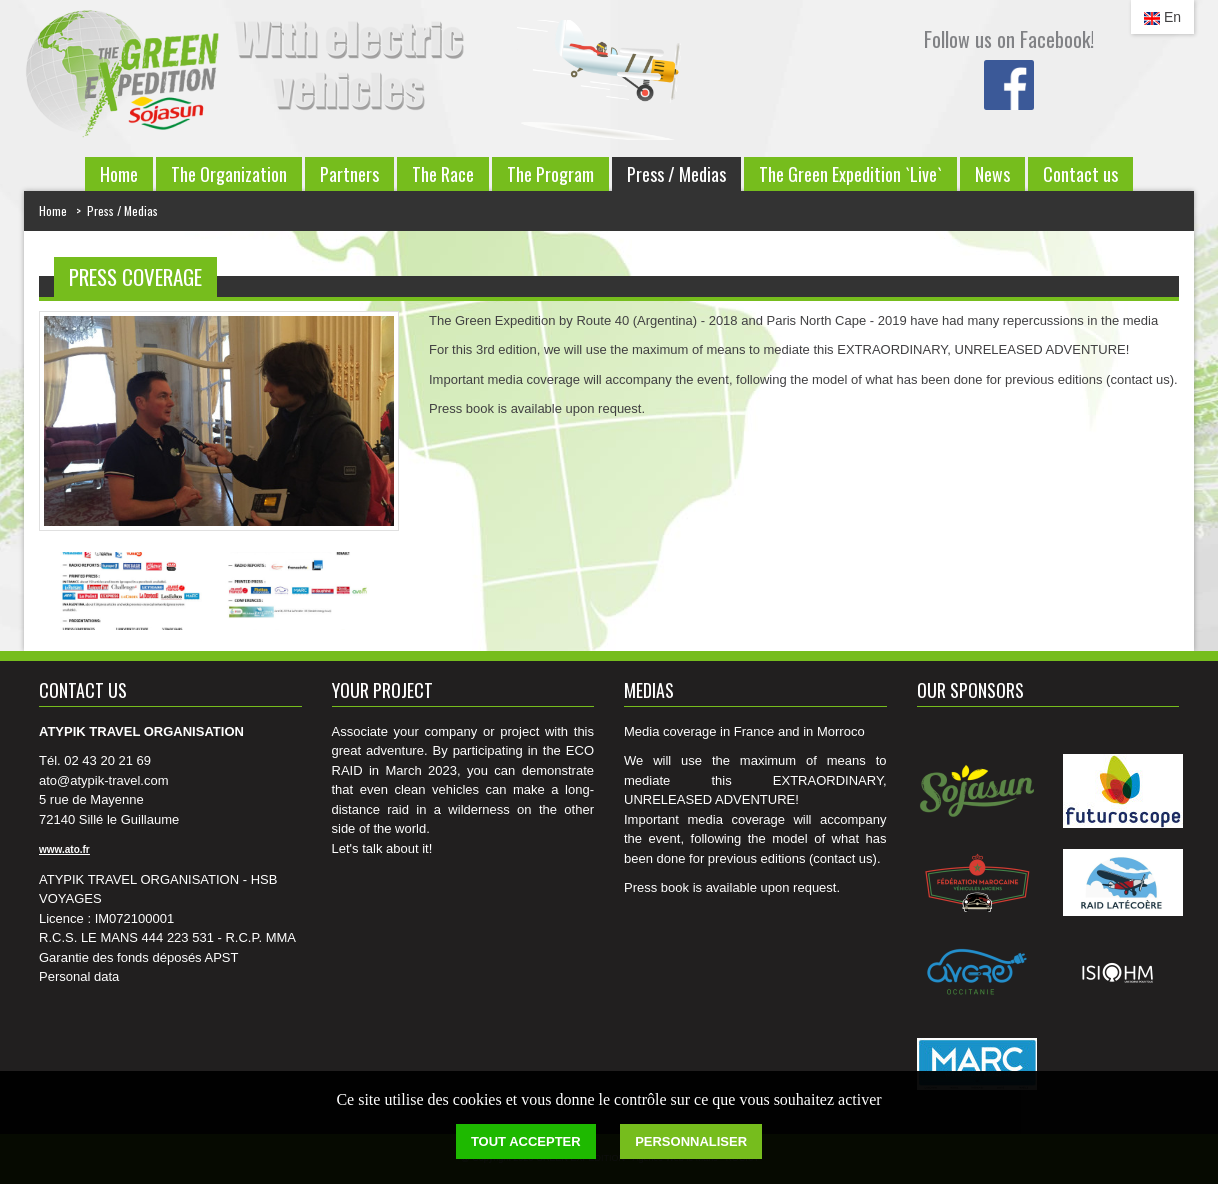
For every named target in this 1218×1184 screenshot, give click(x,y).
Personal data (79, 976)
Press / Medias (676, 174)
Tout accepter (526, 1141)
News (992, 174)
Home (119, 174)
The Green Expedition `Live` (850, 174)
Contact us (1080, 174)
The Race (443, 174)
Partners (349, 174)
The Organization (229, 174)
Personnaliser (691, 1141)
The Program (550, 174)
